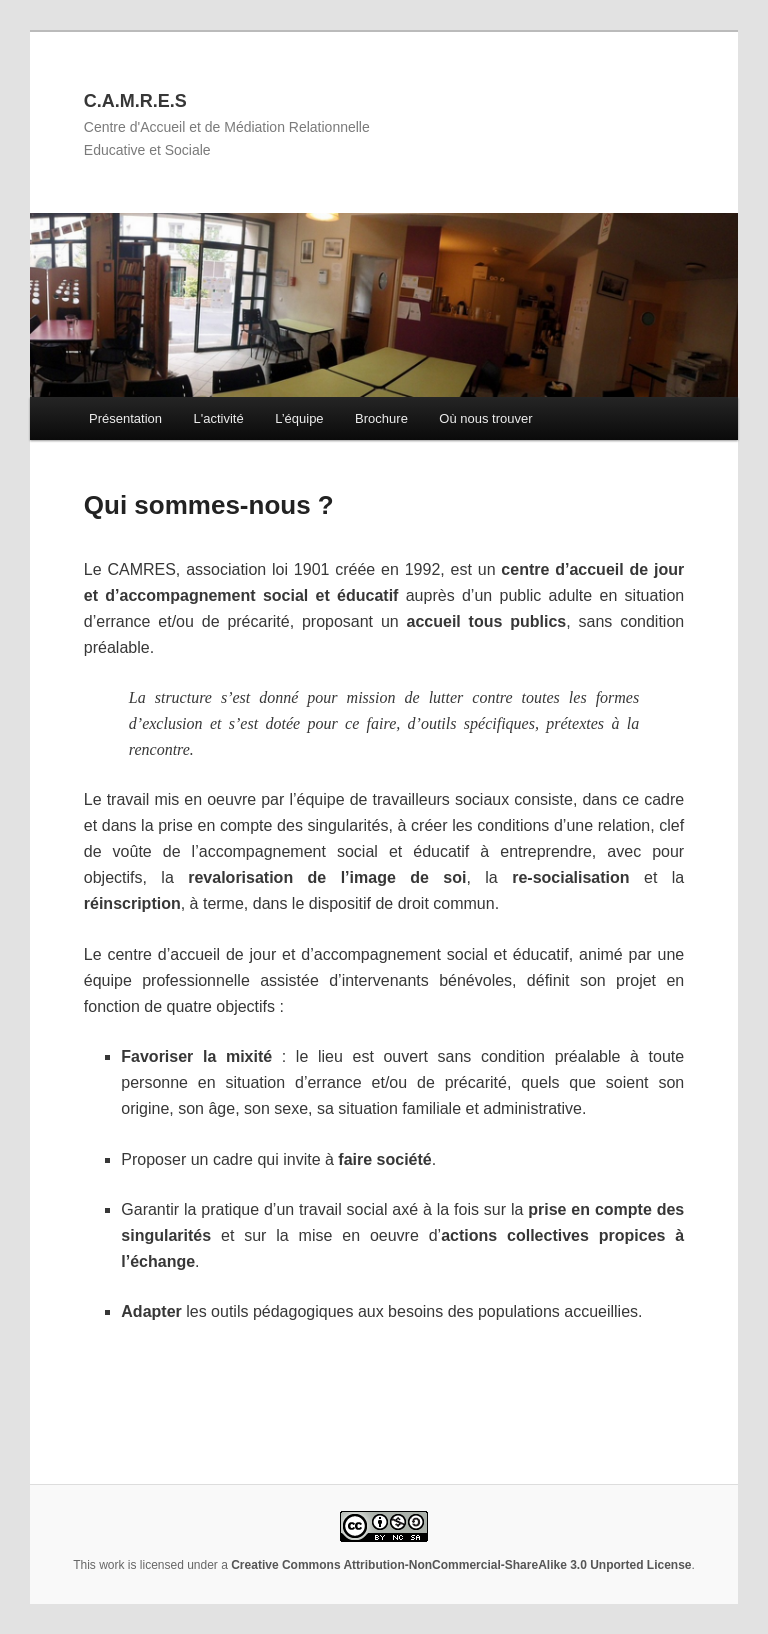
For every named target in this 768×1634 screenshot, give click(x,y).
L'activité (218, 418)
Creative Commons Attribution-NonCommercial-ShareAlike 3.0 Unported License (461, 1565)
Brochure (381, 418)
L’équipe (299, 418)
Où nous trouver (485, 418)
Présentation (125, 418)
